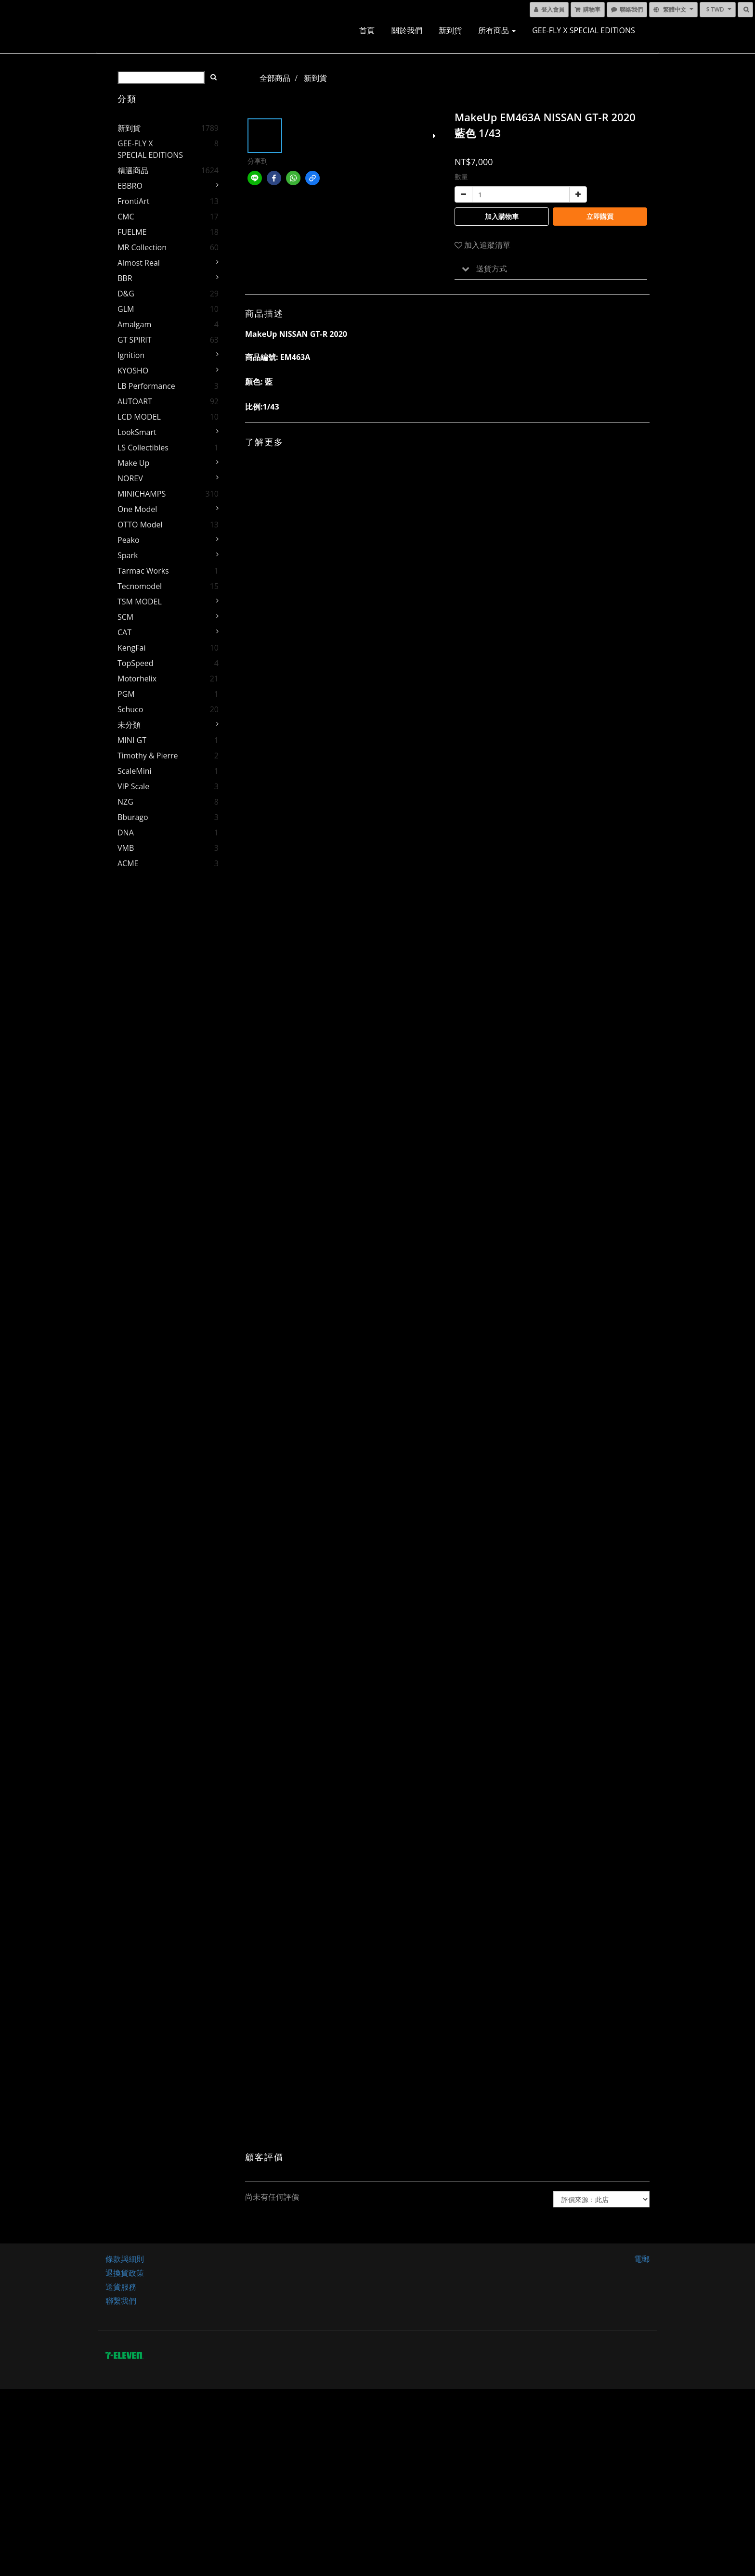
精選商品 (132, 170)
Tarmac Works (143, 570)
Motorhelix (136, 678)
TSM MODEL (139, 601)
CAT (124, 632)
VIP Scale (133, 786)
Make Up (133, 463)
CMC (125, 216)
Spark (127, 555)
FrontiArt (133, 201)
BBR (124, 278)
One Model (137, 509)
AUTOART (134, 401)
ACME (127, 863)
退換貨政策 (124, 2273)
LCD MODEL (139, 416)
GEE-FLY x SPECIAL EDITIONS (583, 30)
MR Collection (142, 247)
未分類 (129, 724)
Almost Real (138, 262)
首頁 (367, 30)
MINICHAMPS (141, 493)
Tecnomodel (139, 586)
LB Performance (146, 386)
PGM (126, 694)
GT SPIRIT (134, 339)
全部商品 (275, 78)
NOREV (130, 478)
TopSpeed (135, 663)
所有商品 (497, 30)
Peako (128, 540)
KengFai (131, 647)
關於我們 (406, 30)
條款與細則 (124, 2259)
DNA (125, 832)
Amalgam (134, 324)
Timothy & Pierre (147, 755)
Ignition (130, 355)
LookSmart (136, 432)
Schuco (130, 709)
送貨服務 (120, 2286)
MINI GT (131, 740)
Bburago (132, 817)
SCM (125, 617)
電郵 (642, 2259)
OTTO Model (140, 524)
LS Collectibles (143, 447)
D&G (125, 293)
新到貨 (450, 30)
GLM (125, 309)
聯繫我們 (120, 2300)
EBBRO (130, 185)
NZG (125, 801)
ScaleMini (134, 771)
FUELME (131, 232)
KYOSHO (132, 370)
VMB (125, 848)
